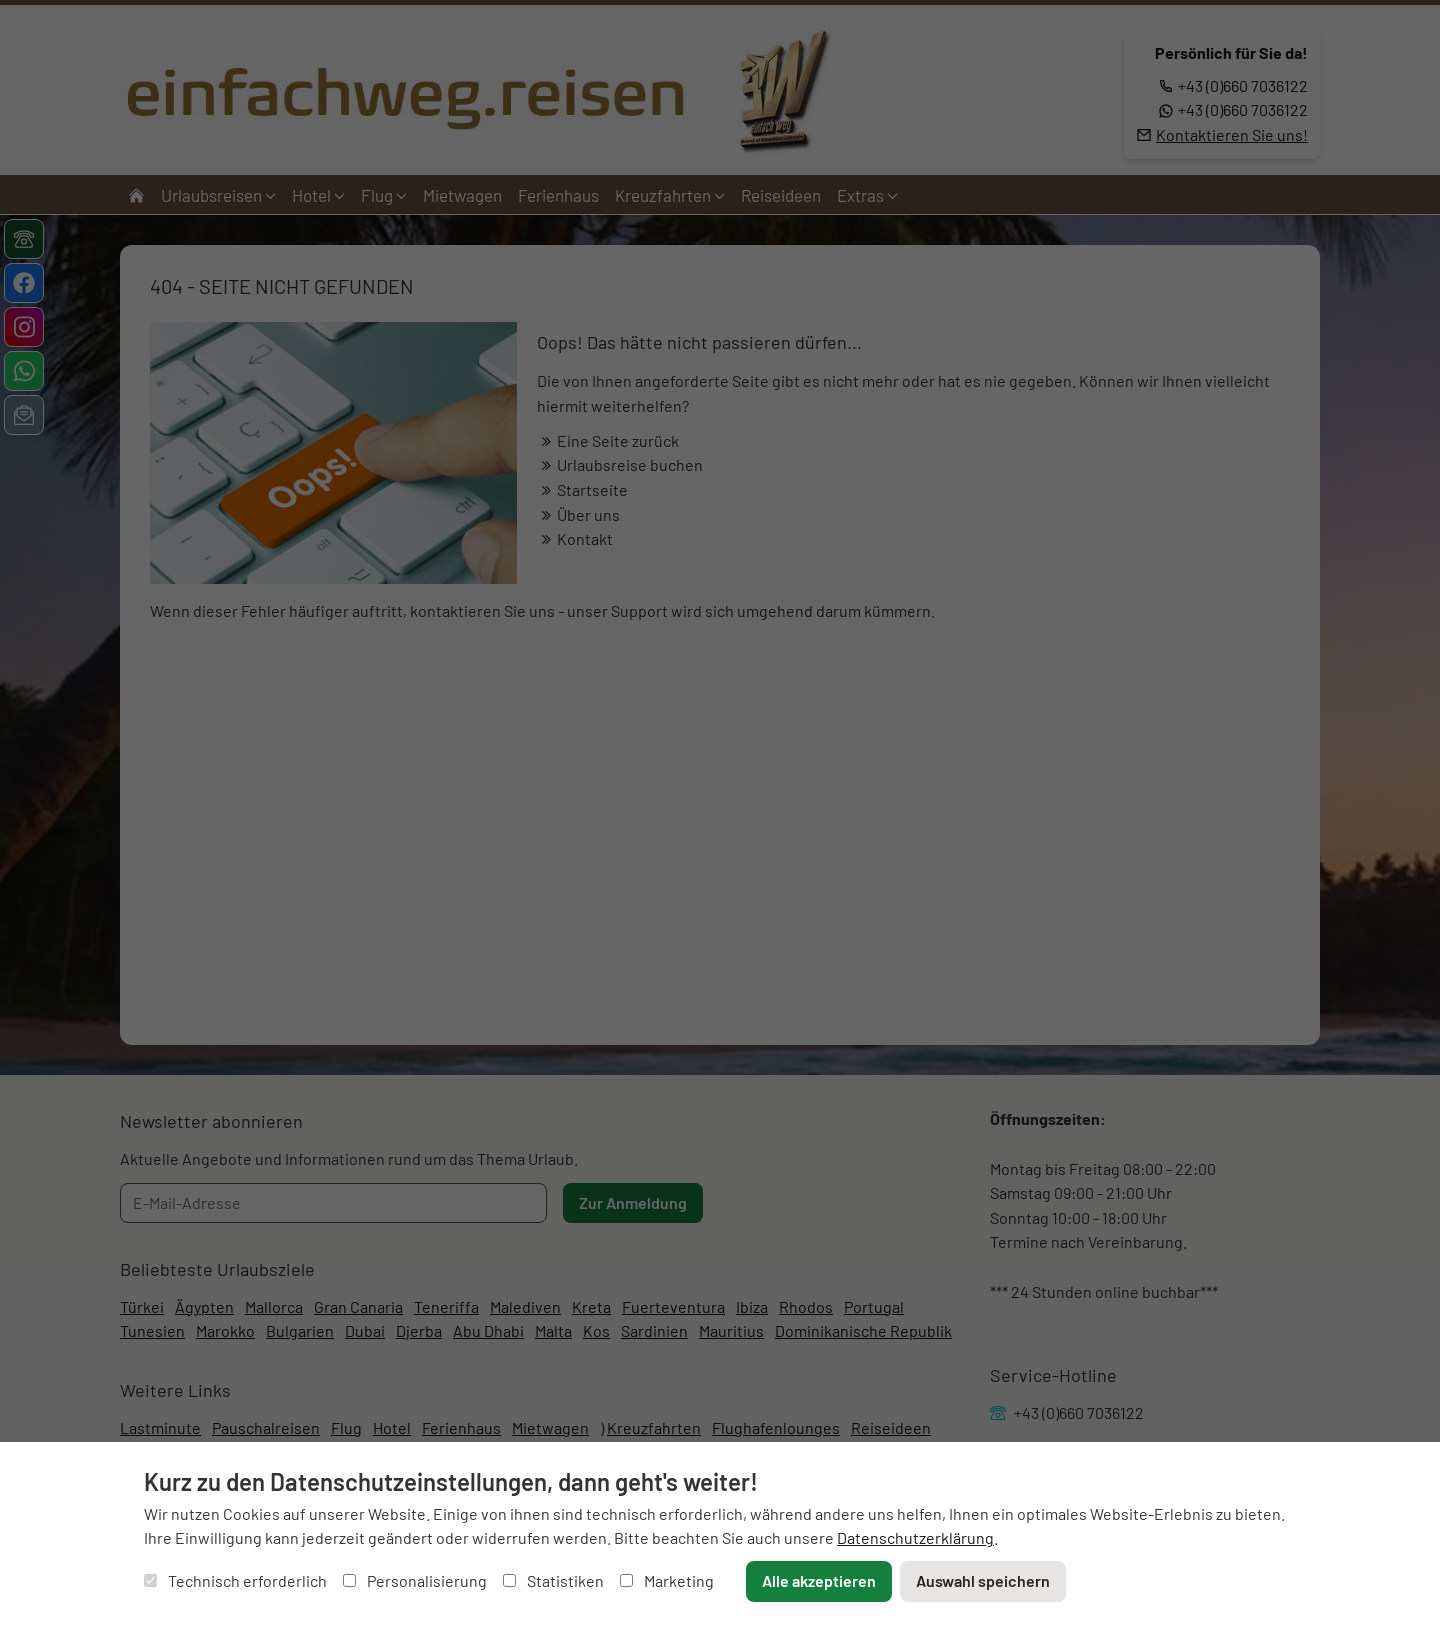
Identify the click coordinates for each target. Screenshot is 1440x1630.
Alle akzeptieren (819, 1580)
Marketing (667, 1580)
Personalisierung (415, 1580)
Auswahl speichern (983, 1580)
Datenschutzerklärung (915, 1537)
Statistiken (553, 1580)
